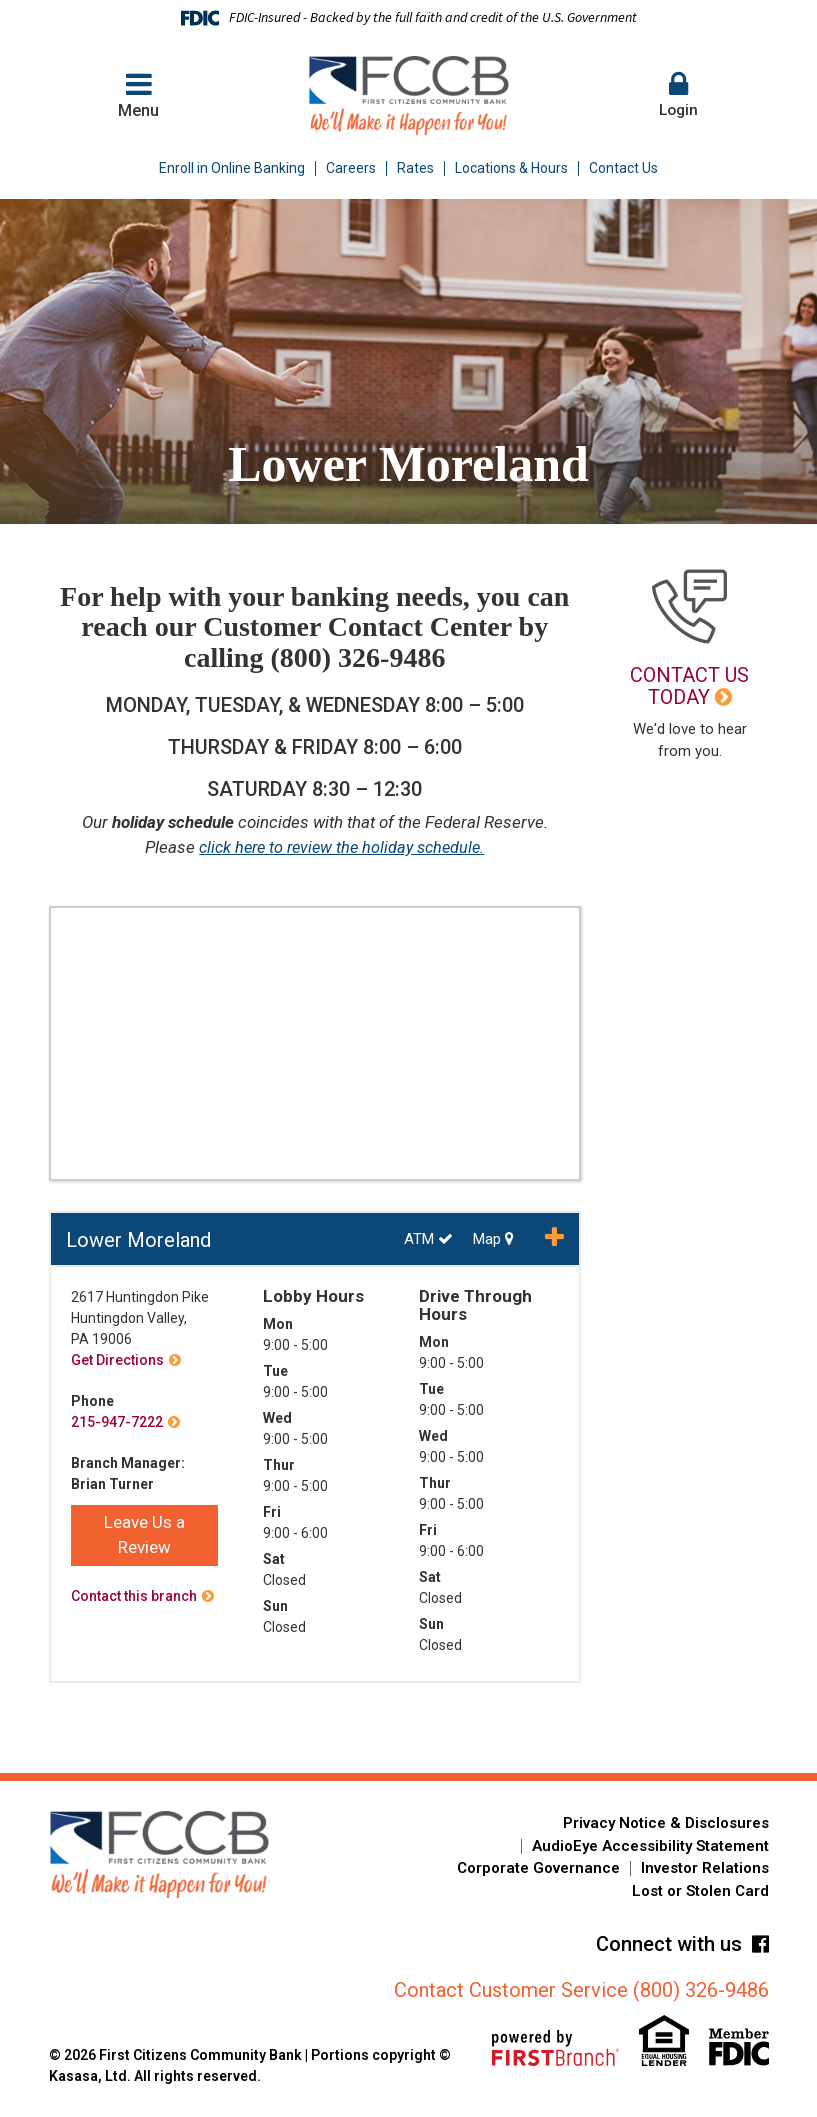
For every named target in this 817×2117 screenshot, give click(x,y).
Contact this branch (134, 1596)
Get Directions (117, 1360)
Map (493, 1239)
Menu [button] (139, 94)
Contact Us (623, 168)
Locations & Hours (511, 168)
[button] (679, 96)
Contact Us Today (689, 686)
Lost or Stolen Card (700, 1891)
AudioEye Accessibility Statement (650, 1846)
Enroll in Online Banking (232, 168)
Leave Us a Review (144, 1535)
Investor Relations (705, 1868)
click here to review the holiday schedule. (341, 847)
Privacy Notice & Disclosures (666, 1823)
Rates (415, 168)
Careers (351, 168)
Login (679, 94)
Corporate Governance (538, 1868)
